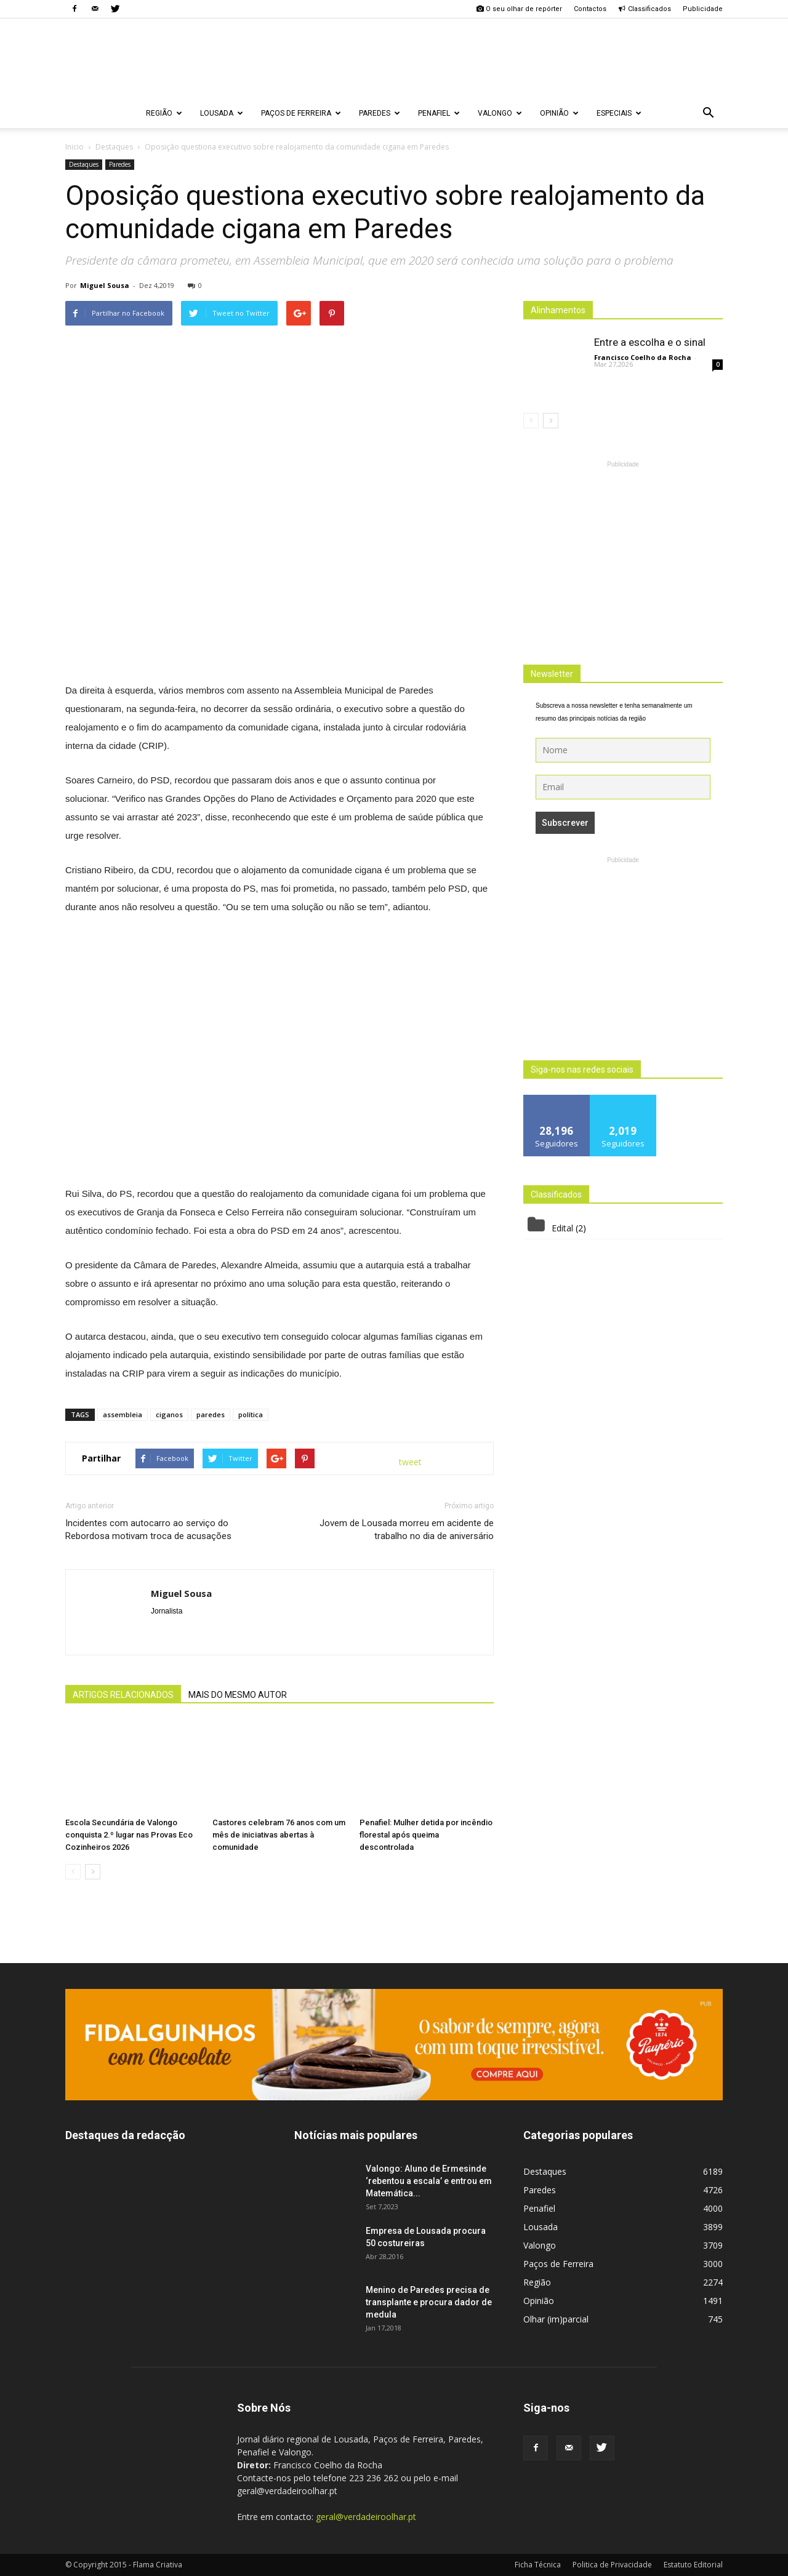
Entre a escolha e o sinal (650, 342)
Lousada (221, 113)
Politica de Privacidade (612, 2564)
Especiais (619, 113)
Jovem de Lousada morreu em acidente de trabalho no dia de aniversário (407, 1530)
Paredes (379, 113)
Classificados (644, 9)
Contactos (590, 9)
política (250, 1414)
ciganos (169, 1414)
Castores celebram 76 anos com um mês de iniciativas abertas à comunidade (278, 1835)
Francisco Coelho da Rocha (642, 357)
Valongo (500, 113)
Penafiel (439, 113)
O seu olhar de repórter (519, 9)
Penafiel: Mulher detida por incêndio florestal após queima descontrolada (426, 1835)
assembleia (122, 1414)
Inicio (74, 147)
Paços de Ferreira (301, 113)
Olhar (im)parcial (556, 2319)
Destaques (83, 164)
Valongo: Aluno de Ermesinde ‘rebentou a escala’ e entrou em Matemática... (429, 2181)
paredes (210, 1414)
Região (164, 113)
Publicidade (703, 9)
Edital (562, 1228)
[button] (708, 113)
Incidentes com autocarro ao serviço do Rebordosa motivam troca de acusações (148, 1530)
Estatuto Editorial (693, 2564)
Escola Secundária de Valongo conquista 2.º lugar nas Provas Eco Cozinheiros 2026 (129, 1835)
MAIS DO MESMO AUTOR (237, 1695)
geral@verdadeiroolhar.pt (366, 2516)
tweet (410, 1462)
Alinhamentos (558, 310)
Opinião (559, 113)
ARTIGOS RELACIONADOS (123, 1695)
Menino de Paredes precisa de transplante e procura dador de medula (429, 2302)
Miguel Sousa (104, 285)
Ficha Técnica (538, 2564)
